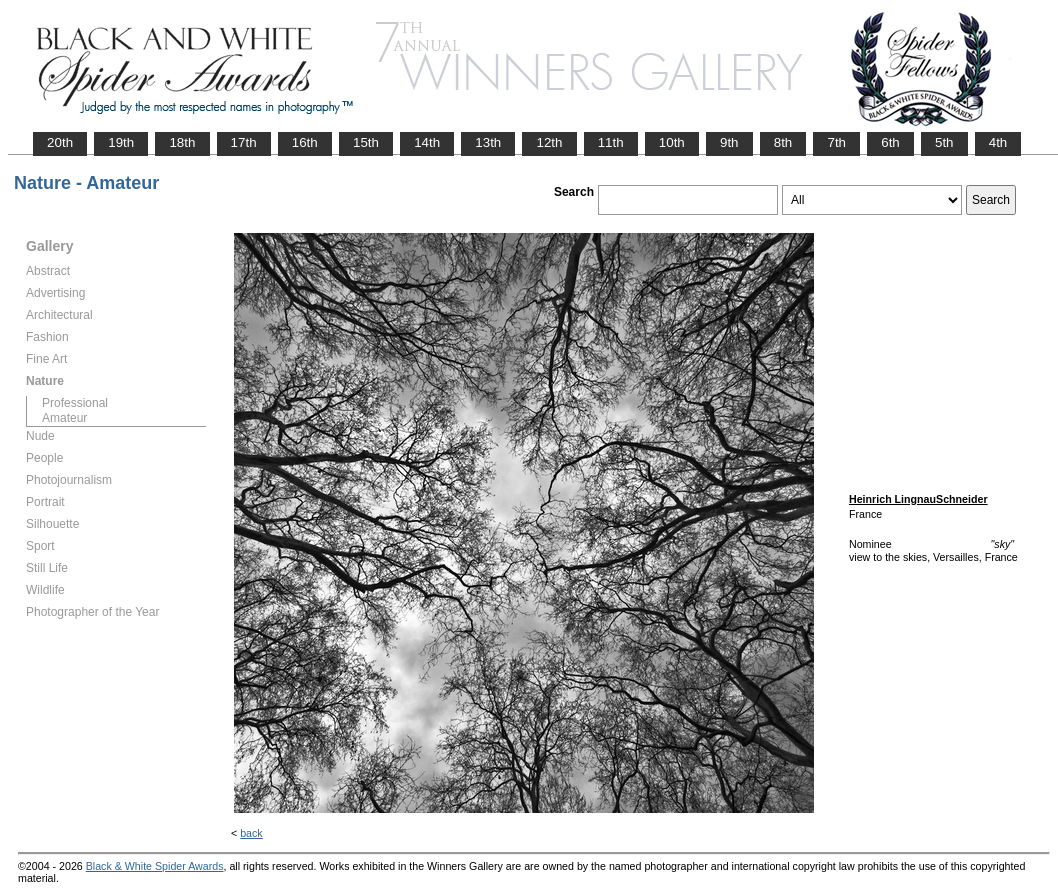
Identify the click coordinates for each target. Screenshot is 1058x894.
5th (944, 142)
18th (182, 142)
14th (427, 142)
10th (672, 142)
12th (549, 142)
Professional (75, 403)
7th (836, 142)
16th (305, 142)
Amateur (64, 418)
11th (611, 142)
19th (121, 142)
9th (729, 142)
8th (783, 142)
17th (244, 142)
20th (60, 142)
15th (366, 142)
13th (488, 142)
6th (890, 142)
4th (998, 142)
